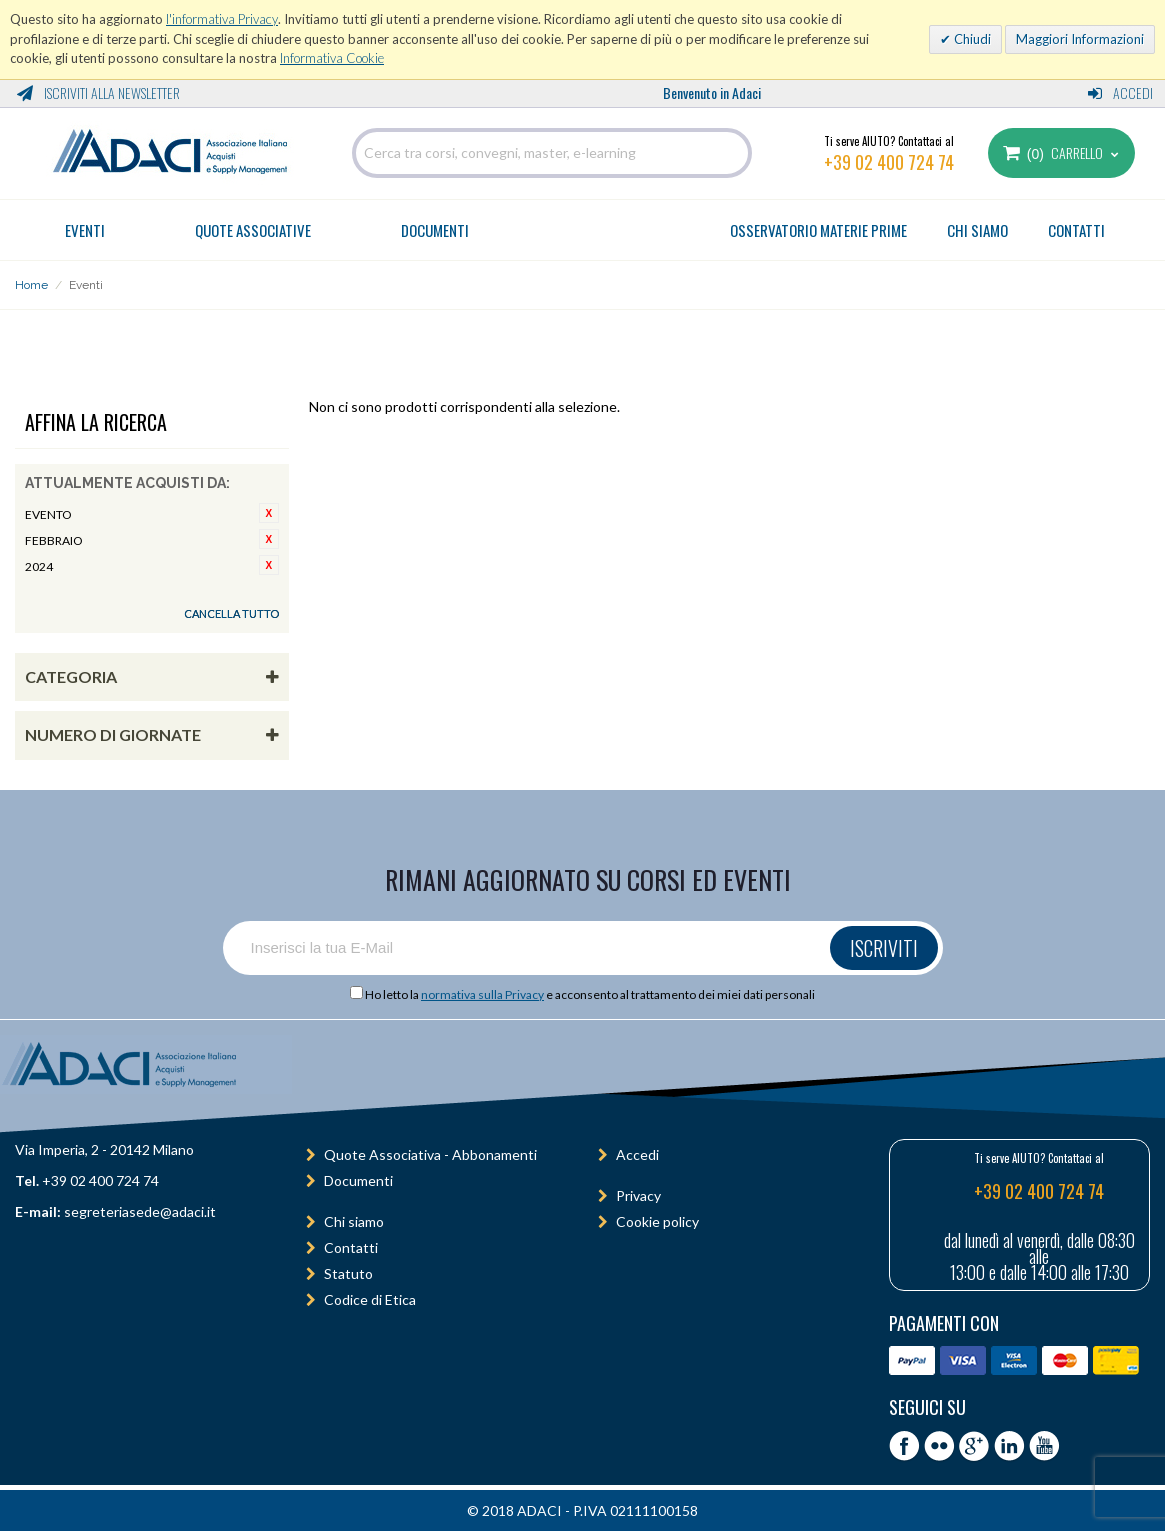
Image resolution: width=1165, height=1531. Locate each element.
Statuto (348, 1273)
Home (31, 285)
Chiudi (971, 39)
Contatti (351, 1247)
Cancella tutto (231, 613)
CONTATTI (1076, 230)
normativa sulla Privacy (482, 994)
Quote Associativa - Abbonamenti (430, 1154)
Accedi (1120, 92)
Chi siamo (354, 1221)
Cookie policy (657, 1221)
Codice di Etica (370, 1299)
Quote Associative (253, 230)
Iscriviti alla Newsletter (98, 92)
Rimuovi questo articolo (269, 513)
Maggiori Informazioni (1080, 39)
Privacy (638, 1195)
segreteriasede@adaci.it (140, 1211)
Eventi (85, 230)
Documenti (435, 230)
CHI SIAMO (977, 230)
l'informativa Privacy (222, 19)
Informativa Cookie (332, 58)
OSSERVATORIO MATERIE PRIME (818, 230)
